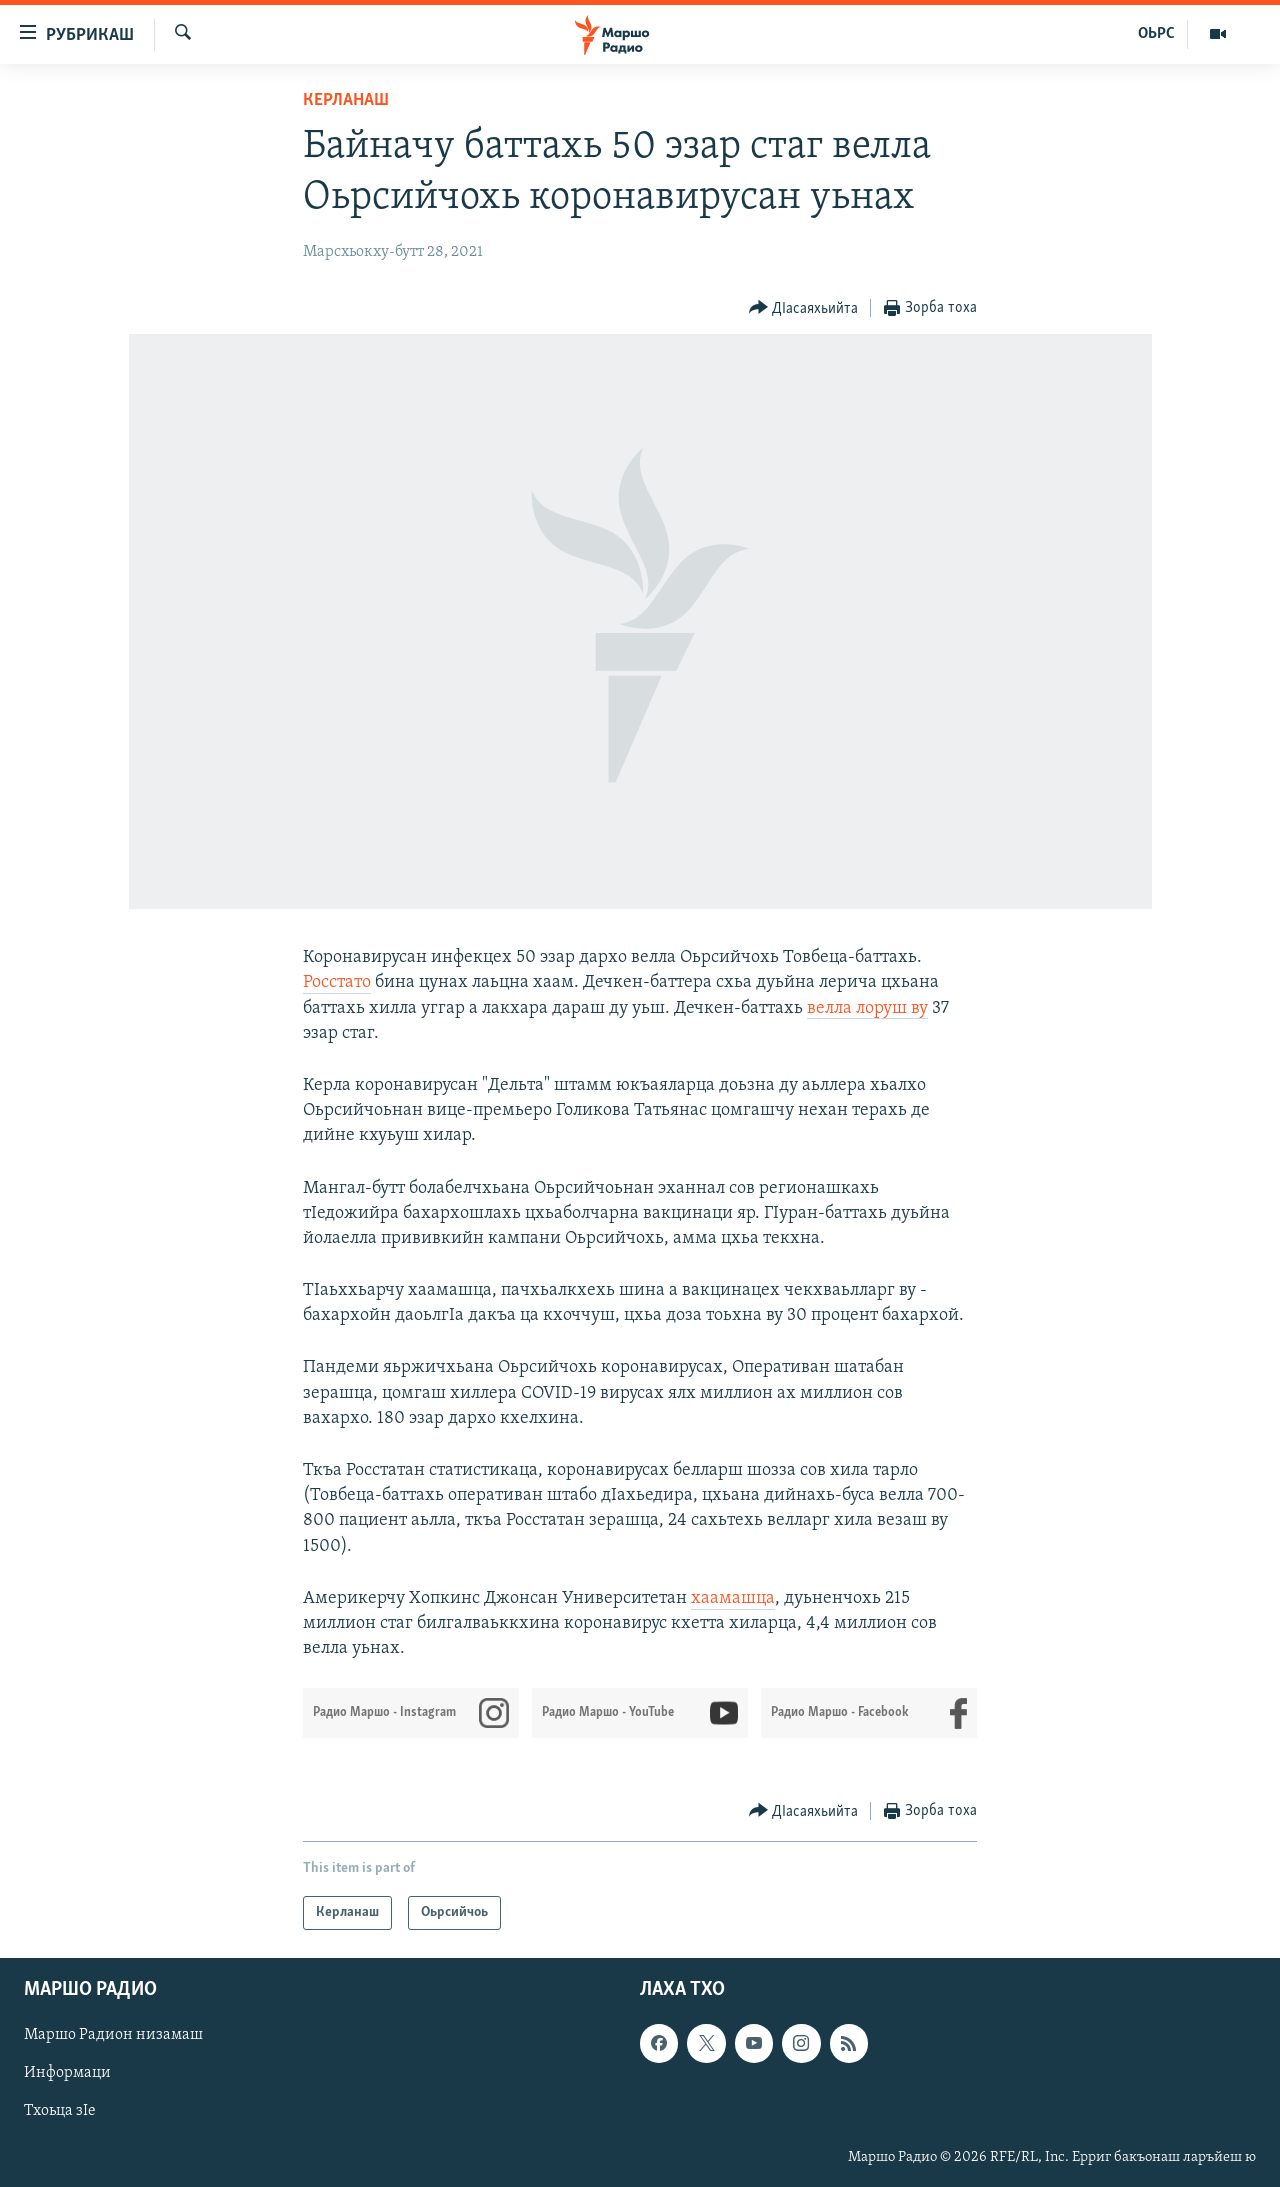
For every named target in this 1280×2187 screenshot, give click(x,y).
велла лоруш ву (867, 1008)
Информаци (67, 2074)
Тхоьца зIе (60, 2112)
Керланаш (346, 100)
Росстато (337, 982)
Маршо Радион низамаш (113, 2036)
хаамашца (733, 1598)
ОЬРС (1156, 34)
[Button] (804, 308)
